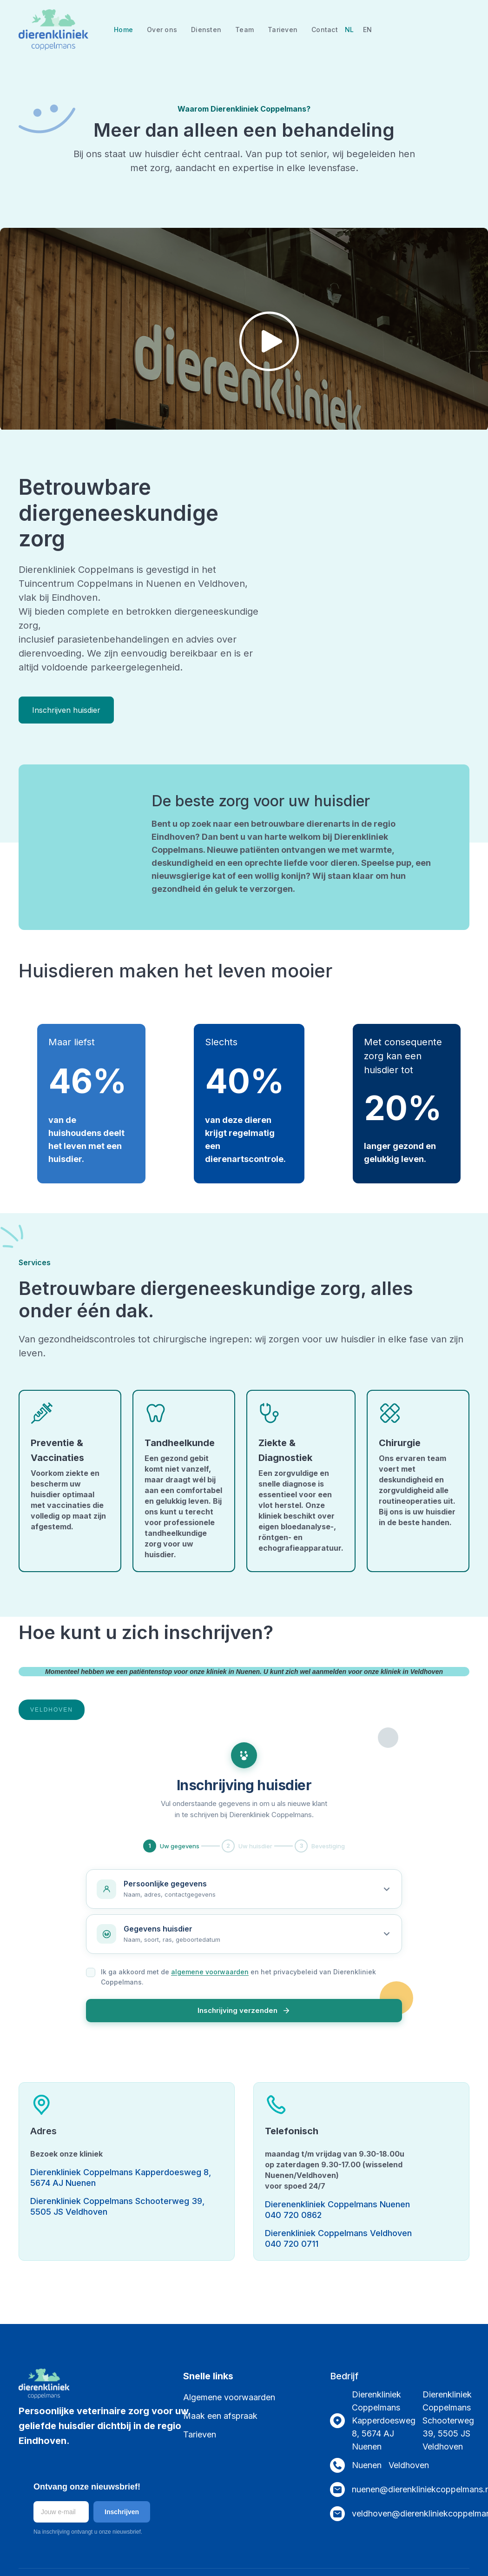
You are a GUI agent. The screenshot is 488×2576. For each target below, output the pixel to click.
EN (367, 29)
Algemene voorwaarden (229, 2397)
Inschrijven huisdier (66, 710)
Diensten (206, 29)
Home (123, 29)
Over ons (162, 29)
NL (349, 29)
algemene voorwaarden (210, 1972)
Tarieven (282, 29)
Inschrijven (122, 2512)
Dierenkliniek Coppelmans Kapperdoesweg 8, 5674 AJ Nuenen (383, 2420)
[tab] (52, 1710)
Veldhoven (409, 2465)
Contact (324, 29)
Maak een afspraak (220, 2416)
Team (244, 29)
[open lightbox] (244, 347)
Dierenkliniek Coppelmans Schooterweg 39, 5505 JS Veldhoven (448, 2420)
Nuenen (367, 2465)
